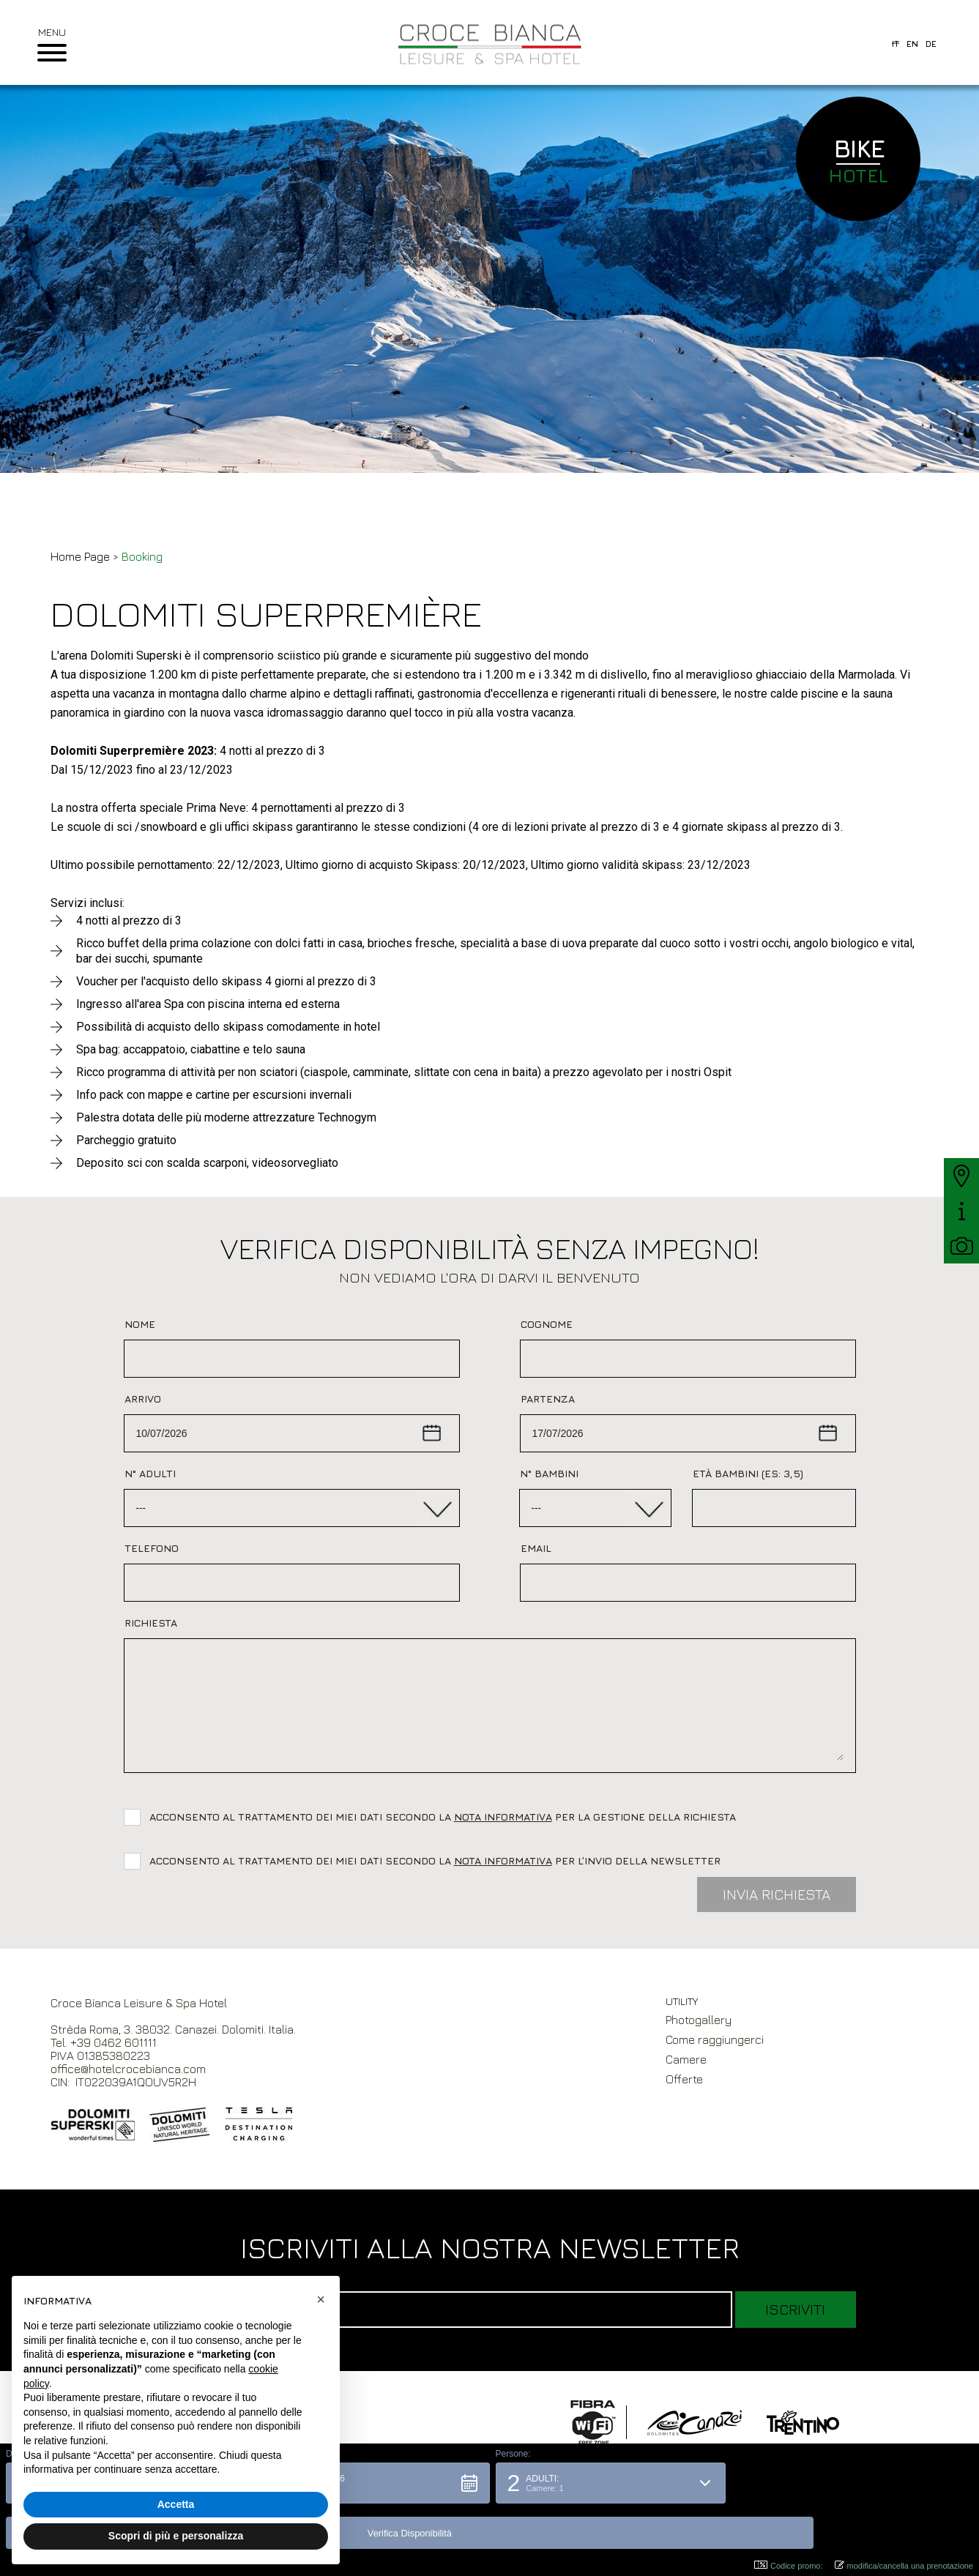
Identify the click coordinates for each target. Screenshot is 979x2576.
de (931, 43)
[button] (368, 2528)
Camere (686, 2059)
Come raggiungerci (715, 2039)
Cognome (547, 1324)
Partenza (548, 1398)
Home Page (80, 556)
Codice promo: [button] (788, 2565)
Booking (142, 556)
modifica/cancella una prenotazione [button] (904, 2565)
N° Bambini (549, 1473)
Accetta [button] (176, 2504)
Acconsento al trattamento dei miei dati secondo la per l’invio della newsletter (435, 1860)
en (912, 43)
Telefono (151, 1548)
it (895, 43)
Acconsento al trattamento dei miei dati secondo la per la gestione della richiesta (445, 1816)
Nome (139, 1324)
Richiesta (150, 1622)
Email (536, 1548)
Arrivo (142, 1398)
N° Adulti (150, 1473)
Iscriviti (795, 2309)
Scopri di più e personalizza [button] (175, 2536)
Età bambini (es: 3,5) (748, 1473)
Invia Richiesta (776, 1894)
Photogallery (699, 2019)
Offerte (684, 2079)
